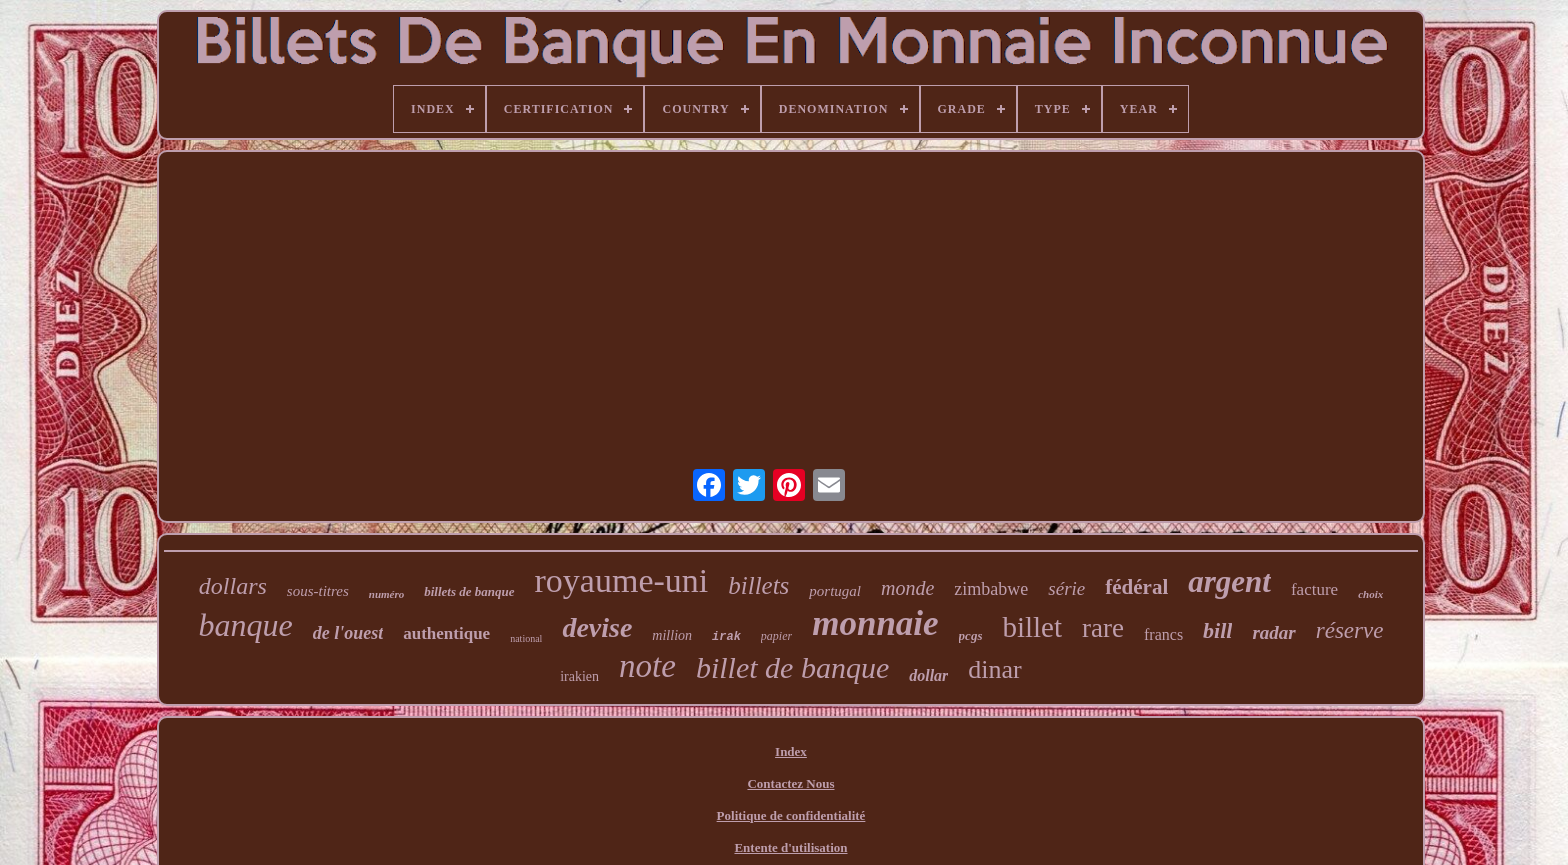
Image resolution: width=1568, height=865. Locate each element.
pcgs (971, 635)
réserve (1350, 630)
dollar (928, 675)
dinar (994, 669)
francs (1163, 634)
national (526, 638)
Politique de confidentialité (791, 815)
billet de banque (792, 667)
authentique (446, 633)
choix (1370, 594)
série (1066, 588)
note (647, 666)
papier (776, 636)
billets (758, 585)
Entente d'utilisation (790, 847)
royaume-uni (622, 580)
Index (791, 751)
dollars (233, 586)
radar (1273, 632)
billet (1032, 627)
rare (1103, 628)
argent (1229, 581)
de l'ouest (348, 633)
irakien (579, 676)
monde (907, 588)
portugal (835, 591)
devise (597, 627)
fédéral (1136, 587)
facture (1314, 589)
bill (1217, 630)
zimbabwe (991, 589)
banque (246, 625)
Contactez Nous (790, 783)
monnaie (875, 623)
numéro (386, 594)
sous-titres (318, 591)
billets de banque (469, 591)
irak (726, 637)
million (672, 635)
